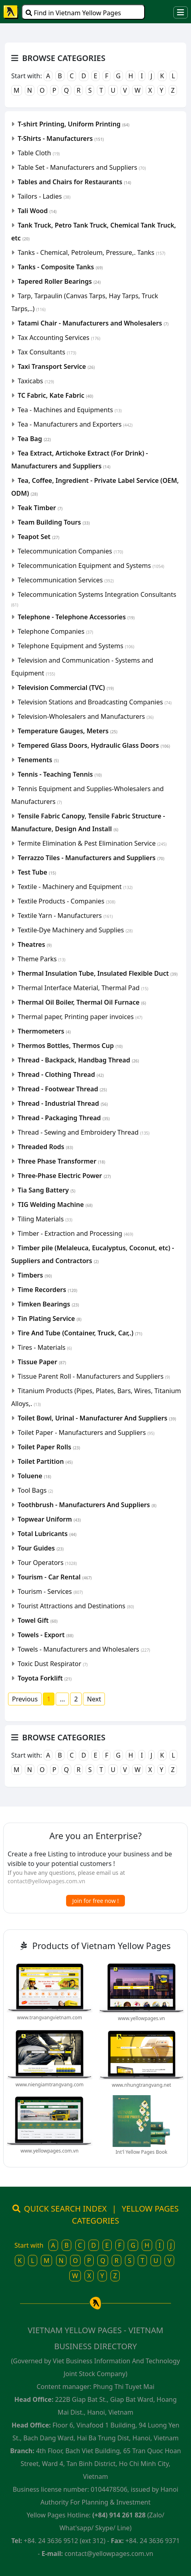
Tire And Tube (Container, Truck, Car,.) (80, 1333)
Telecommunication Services (66, 580)
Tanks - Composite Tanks (60, 266)
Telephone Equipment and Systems (76, 645)
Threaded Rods (45, 1146)
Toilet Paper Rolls (49, 1447)
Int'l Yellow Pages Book (141, 2152)
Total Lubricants (47, 1533)
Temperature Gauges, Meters (67, 730)
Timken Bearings (48, 1304)
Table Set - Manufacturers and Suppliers (82, 167)
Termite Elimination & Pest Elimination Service (92, 843)
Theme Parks (41, 958)
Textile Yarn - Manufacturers (65, 915)
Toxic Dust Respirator (53, 1663)
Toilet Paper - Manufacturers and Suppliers (86, 1432)
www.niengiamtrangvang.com (50, 2084)
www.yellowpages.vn (141, 2018)
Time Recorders (47, 1289)
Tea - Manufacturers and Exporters (75, 424)
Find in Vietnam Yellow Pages (73, 12)
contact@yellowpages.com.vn (46, 1881)
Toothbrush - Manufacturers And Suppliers (87, 1504)
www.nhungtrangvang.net (141, 2085)
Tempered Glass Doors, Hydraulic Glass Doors (94, 745)
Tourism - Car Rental (55, 1577)
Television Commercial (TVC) (66, 687)
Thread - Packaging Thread (64, 1117)
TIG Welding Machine (55, 1204)
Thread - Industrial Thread (63, 1103)
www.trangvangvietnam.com (49, 2017)
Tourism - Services (50, 1591)
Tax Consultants (47, 352)
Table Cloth (39, 153)
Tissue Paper (42, 1361)
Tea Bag (34, 438)
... (62, 1699)
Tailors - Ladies (44, 196)
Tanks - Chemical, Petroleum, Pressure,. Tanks (91, 252)
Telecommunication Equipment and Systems (91, 565)
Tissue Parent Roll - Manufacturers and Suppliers (94, 1376)
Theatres (35, 944)
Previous (25, 1699)
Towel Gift (38, 1620)
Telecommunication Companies (70, 551)
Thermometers (44, 1031)
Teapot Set (38, 536)
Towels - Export (45, 1634)
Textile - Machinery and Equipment (75, 886)
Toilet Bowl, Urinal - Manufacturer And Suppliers (97, 1418)
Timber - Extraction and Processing (75, 1233)
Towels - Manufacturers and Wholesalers (84, 1649)
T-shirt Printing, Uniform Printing (73, 124)
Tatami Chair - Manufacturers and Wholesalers (93, 323)
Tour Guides (41, 1548)
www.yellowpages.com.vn (49, 2150)
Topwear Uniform (49, 1519)
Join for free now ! (95, 1901)
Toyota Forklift (45, 1678)
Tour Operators (47, 1562)
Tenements (38, 759)
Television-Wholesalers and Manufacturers (85, 716)
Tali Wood (37, 210)
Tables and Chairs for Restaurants (74, 181)
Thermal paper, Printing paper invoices (80, 1016)
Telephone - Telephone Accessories (76, 616)
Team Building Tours (54, 522)
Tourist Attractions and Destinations (76, 1605)
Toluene (34, 1475)
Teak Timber (40, 507)
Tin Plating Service (49, 1318)
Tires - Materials (45, 1347)
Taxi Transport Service (56, 366)
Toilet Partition (45, 1461)
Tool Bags (35, 1490)
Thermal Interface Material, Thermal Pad (83, 987)
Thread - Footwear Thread (62, 1089)
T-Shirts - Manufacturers (61, 138)
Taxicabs (36, 380)
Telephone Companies (55, 631)
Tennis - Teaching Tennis (60, 774)
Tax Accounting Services (59, 337)
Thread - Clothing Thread (61, 1074)
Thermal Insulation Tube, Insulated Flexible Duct (97, 973)
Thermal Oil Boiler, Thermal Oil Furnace (82, 1002)
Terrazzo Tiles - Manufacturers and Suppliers (91, 857)
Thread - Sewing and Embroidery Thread (83, 1132)
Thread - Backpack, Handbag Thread (78, 1060)
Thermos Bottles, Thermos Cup (70, 1045)
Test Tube (37, 872)
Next (94, 1699)
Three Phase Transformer (61, 1161)
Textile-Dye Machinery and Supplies (75, 930)
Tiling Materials (45, 1219)
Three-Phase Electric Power (64, 1175)
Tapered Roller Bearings (59, 281)
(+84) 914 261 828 (118, 2515)
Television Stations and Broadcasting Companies (94, 702)
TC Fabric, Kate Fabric (55, 395)
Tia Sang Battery (46, 1190)
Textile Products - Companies (66, 901)
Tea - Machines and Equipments (70, 409)
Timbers (35, 1275)
